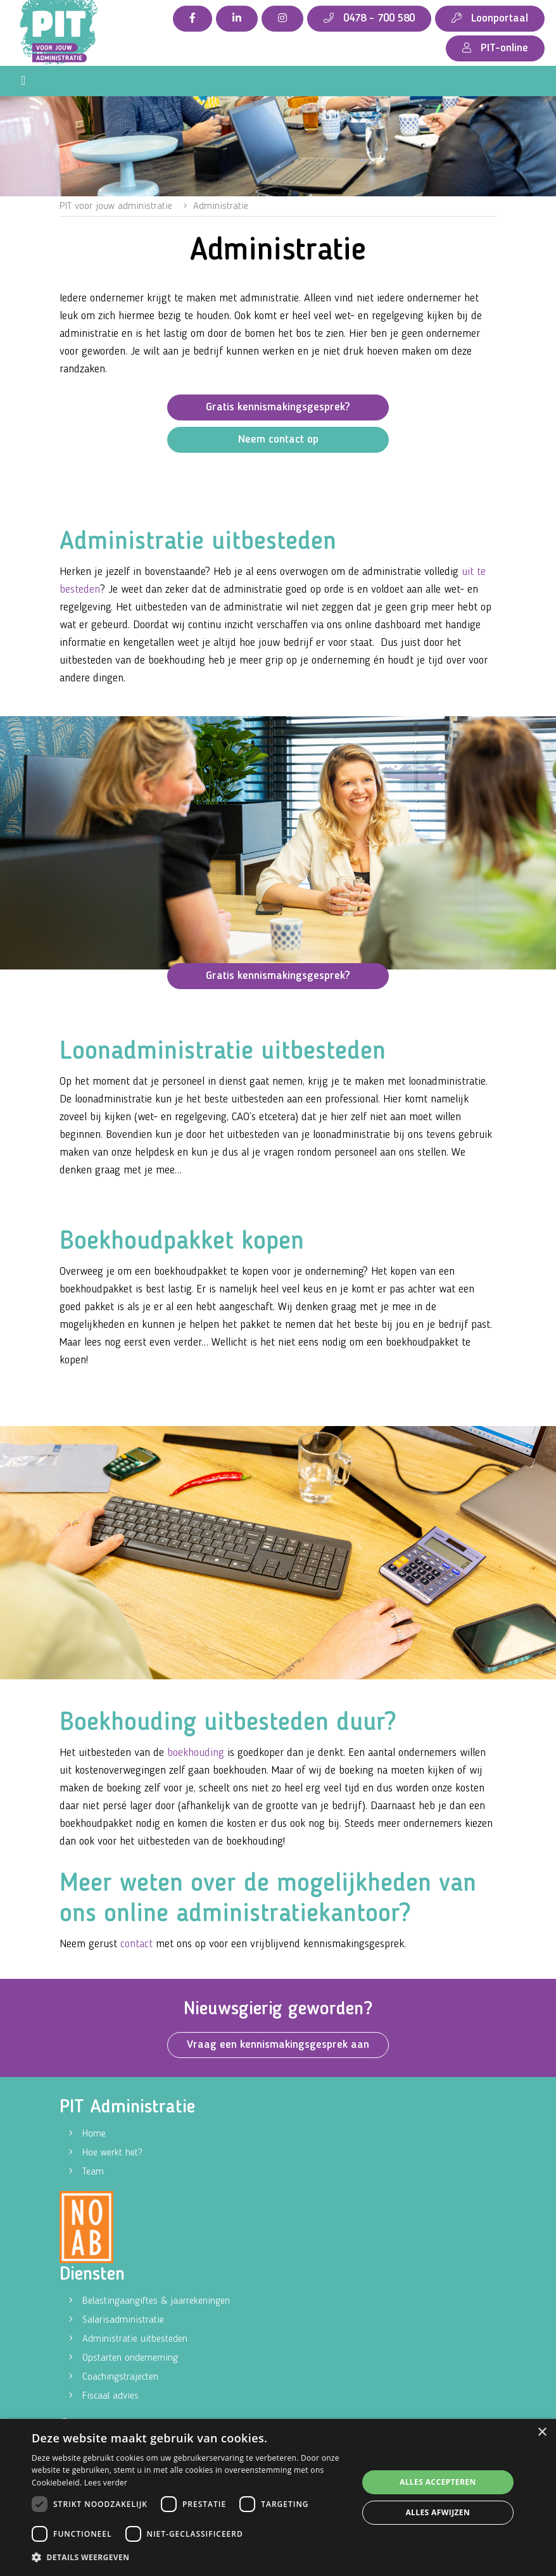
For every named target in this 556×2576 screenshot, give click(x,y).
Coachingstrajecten (120, 2377)
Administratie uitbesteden (134, 2339)
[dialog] (278, 2497)
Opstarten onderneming (130, 2358)
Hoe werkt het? (112, 2153)
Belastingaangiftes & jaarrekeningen (156, 2301)
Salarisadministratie (123, 2320)
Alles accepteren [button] (438, 2482)
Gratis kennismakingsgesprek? (278, 407)
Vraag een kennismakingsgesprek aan (278, 2044)
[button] (190, 2558)
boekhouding (197, 1752)
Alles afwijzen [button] (437, 2512)
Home (94, 2134)
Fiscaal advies (110, 2396)
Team (93, 2172)
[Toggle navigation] (23, 81)
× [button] (542, 2432)
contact (136, 1944)
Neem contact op (278, 439)
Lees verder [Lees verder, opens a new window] (106, 2482)
